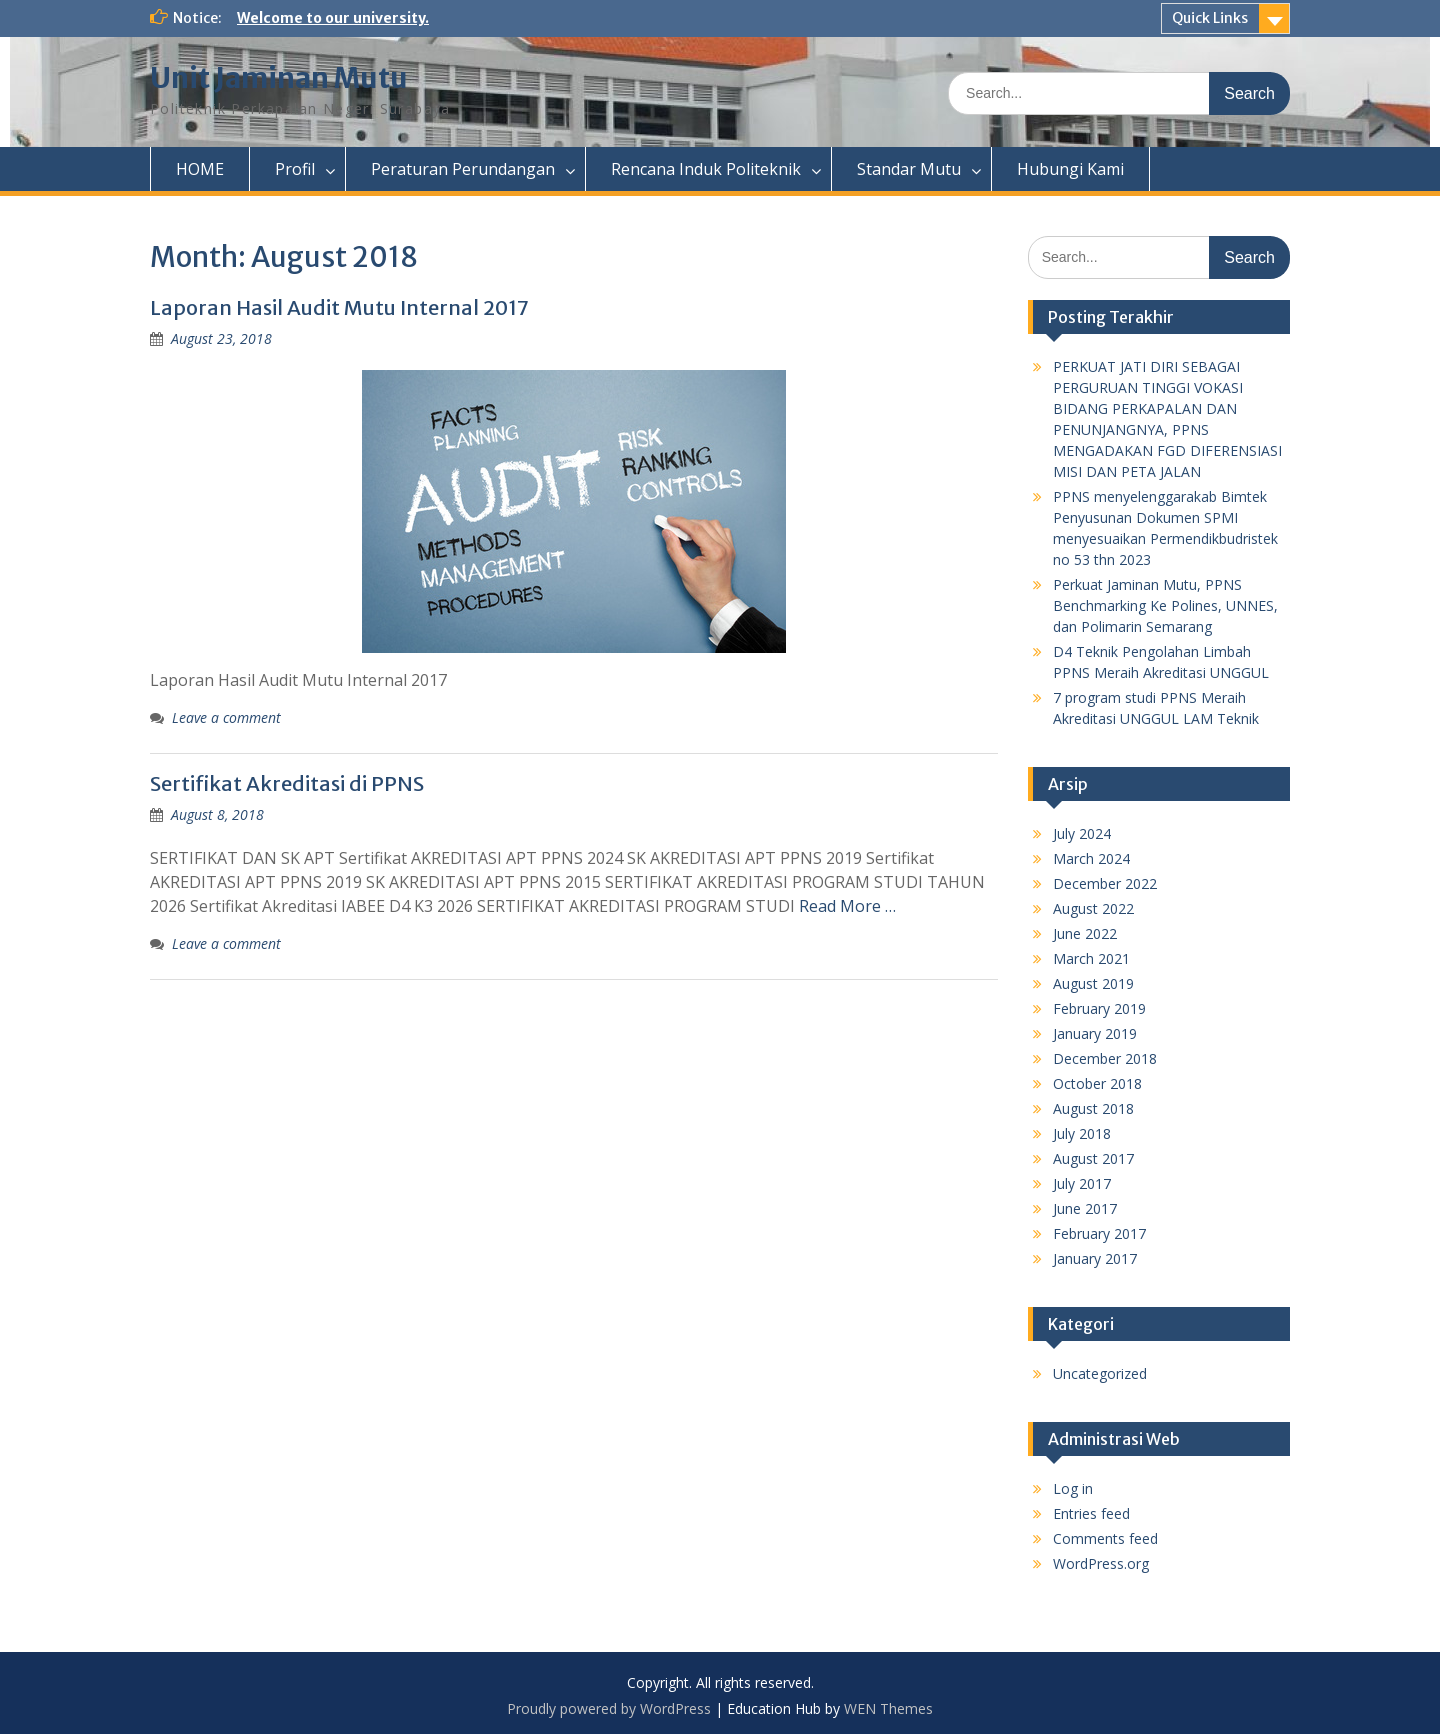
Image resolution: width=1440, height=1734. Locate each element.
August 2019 (1093, 983)
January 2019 (1095, 1033)
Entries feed (1091, 1513)
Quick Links (1210, 18)
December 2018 (1105, 1058)
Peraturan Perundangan (463, 169)
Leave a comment (226, 717)
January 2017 (1095, 1258)
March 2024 (1091, 858)
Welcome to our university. (333, 18)
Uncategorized (1100, 1373)
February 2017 (1099, 1233)
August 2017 (1093, 1158)
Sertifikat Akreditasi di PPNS (287, 783)
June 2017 (1085, 1208)
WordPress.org (1101, 1563)
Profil (295, 169)
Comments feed (1105, 1538)
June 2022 (1085, 933)
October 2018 (1097, 1083)
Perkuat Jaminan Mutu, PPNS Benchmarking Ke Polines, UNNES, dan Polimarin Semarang (1165, 605)
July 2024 (1082, 833)
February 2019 (1099, 1008)
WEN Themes (888, 1708)
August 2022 (1093, 908)
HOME (200, 169)
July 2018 (1082, 1133)
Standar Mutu (909, 169)
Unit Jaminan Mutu (279, 78)
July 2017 (1082, 1183)
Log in (1073, 1488)
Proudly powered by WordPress (609, 1708)
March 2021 (1091, 958)
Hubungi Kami (1070, 169)
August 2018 (1093, 1108)
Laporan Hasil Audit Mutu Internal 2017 (339, 307)
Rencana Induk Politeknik (706, 169)
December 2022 (1105, 883)
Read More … (847, 906)
